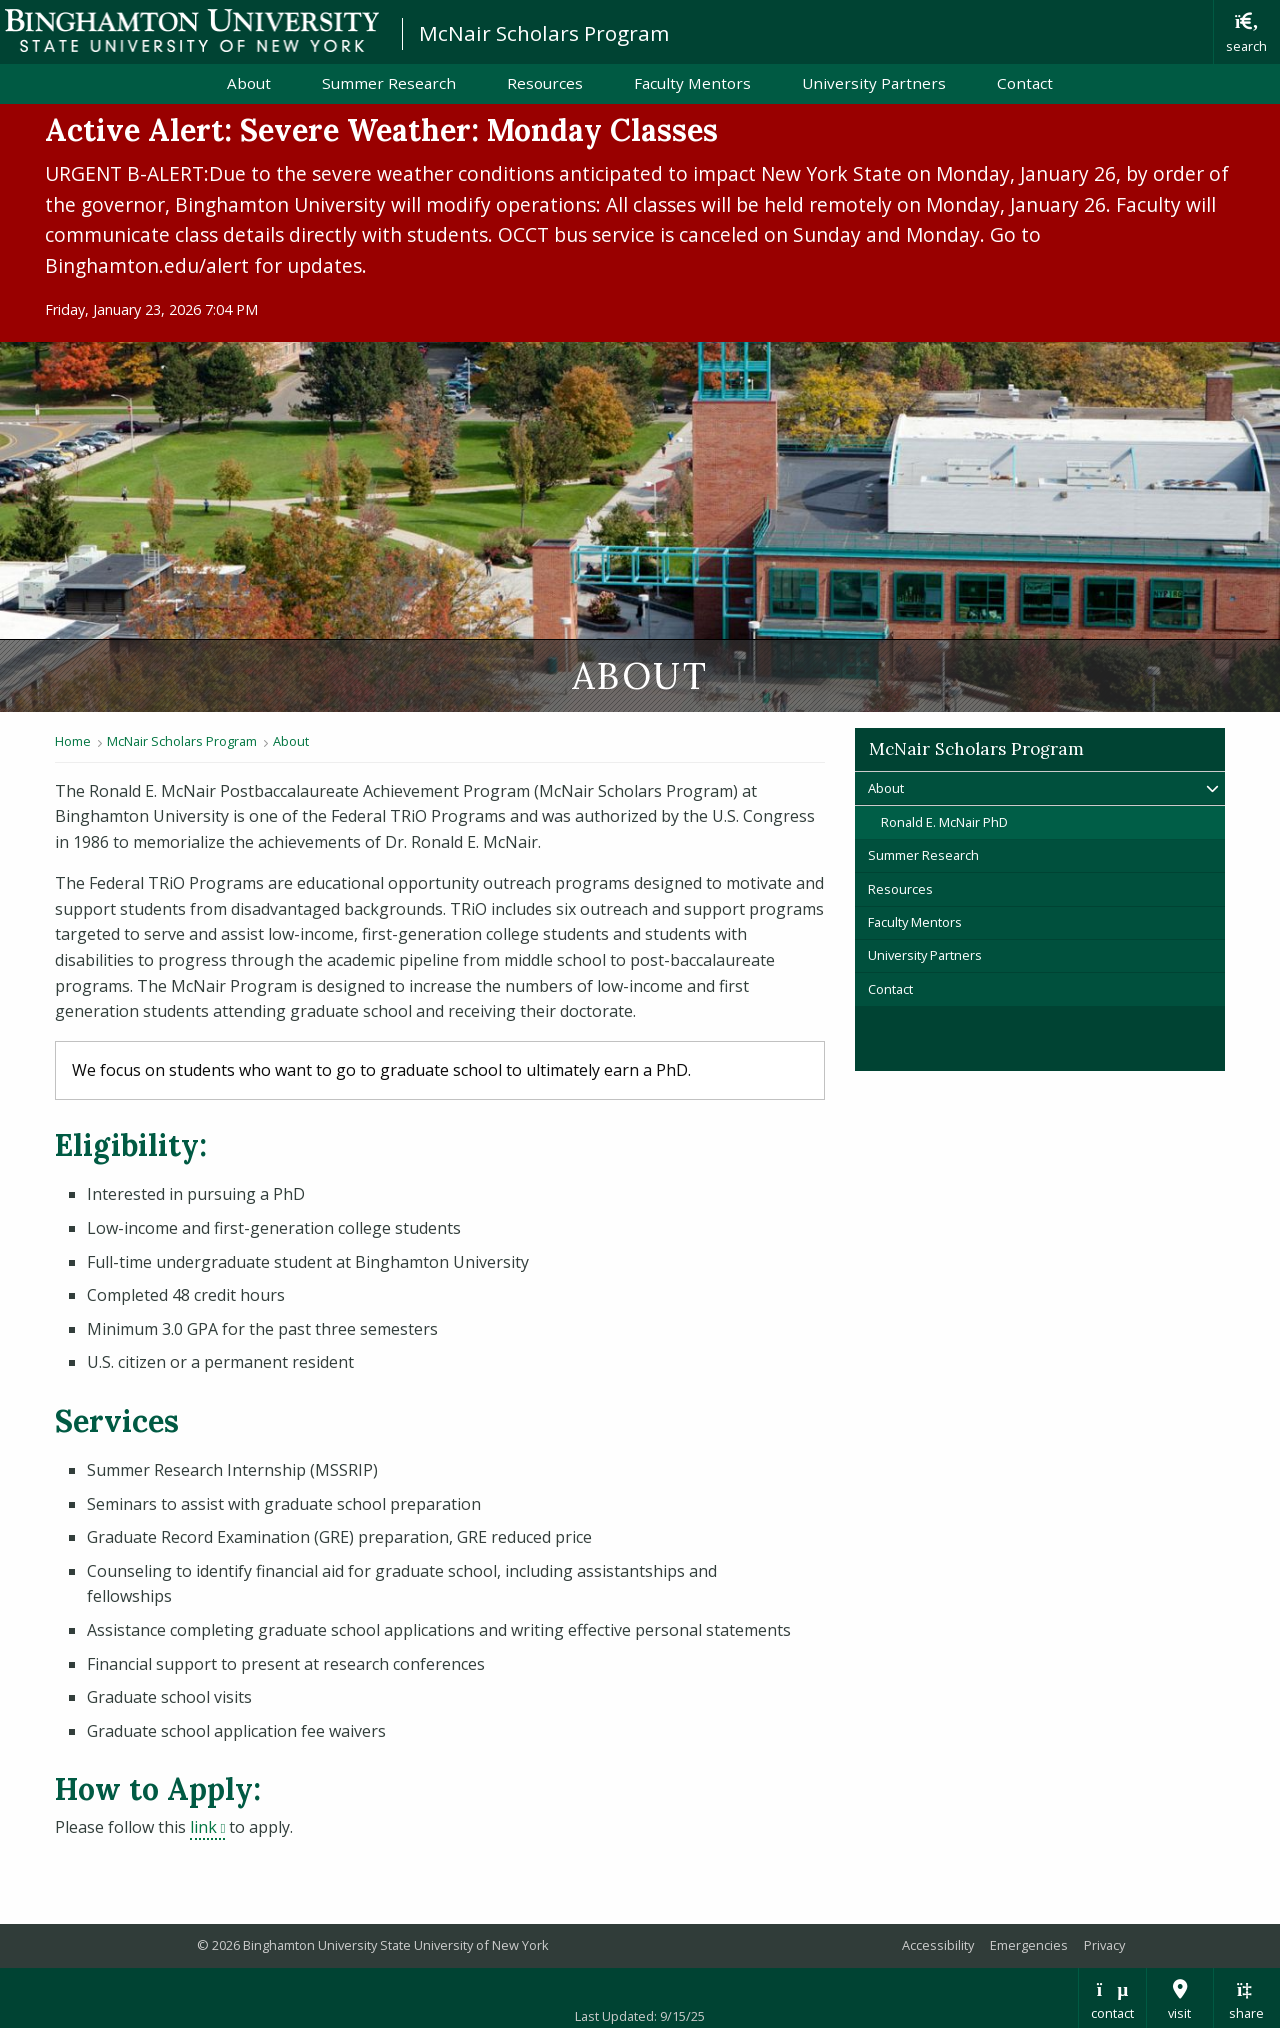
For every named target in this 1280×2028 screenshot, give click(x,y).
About (249, 83)
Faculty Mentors (692, 83)
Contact (1025, 83)
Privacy (1104, 1945)
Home (73, 741)
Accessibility (938, 1945)
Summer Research (389, 83)
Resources (545, 83)
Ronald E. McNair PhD (944, 822)
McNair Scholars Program (544, 33)
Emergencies (1029, 1945)
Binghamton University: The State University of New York (192, 30)
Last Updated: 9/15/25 (640, 2016)
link (207, 1827)
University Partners (874, 83)
